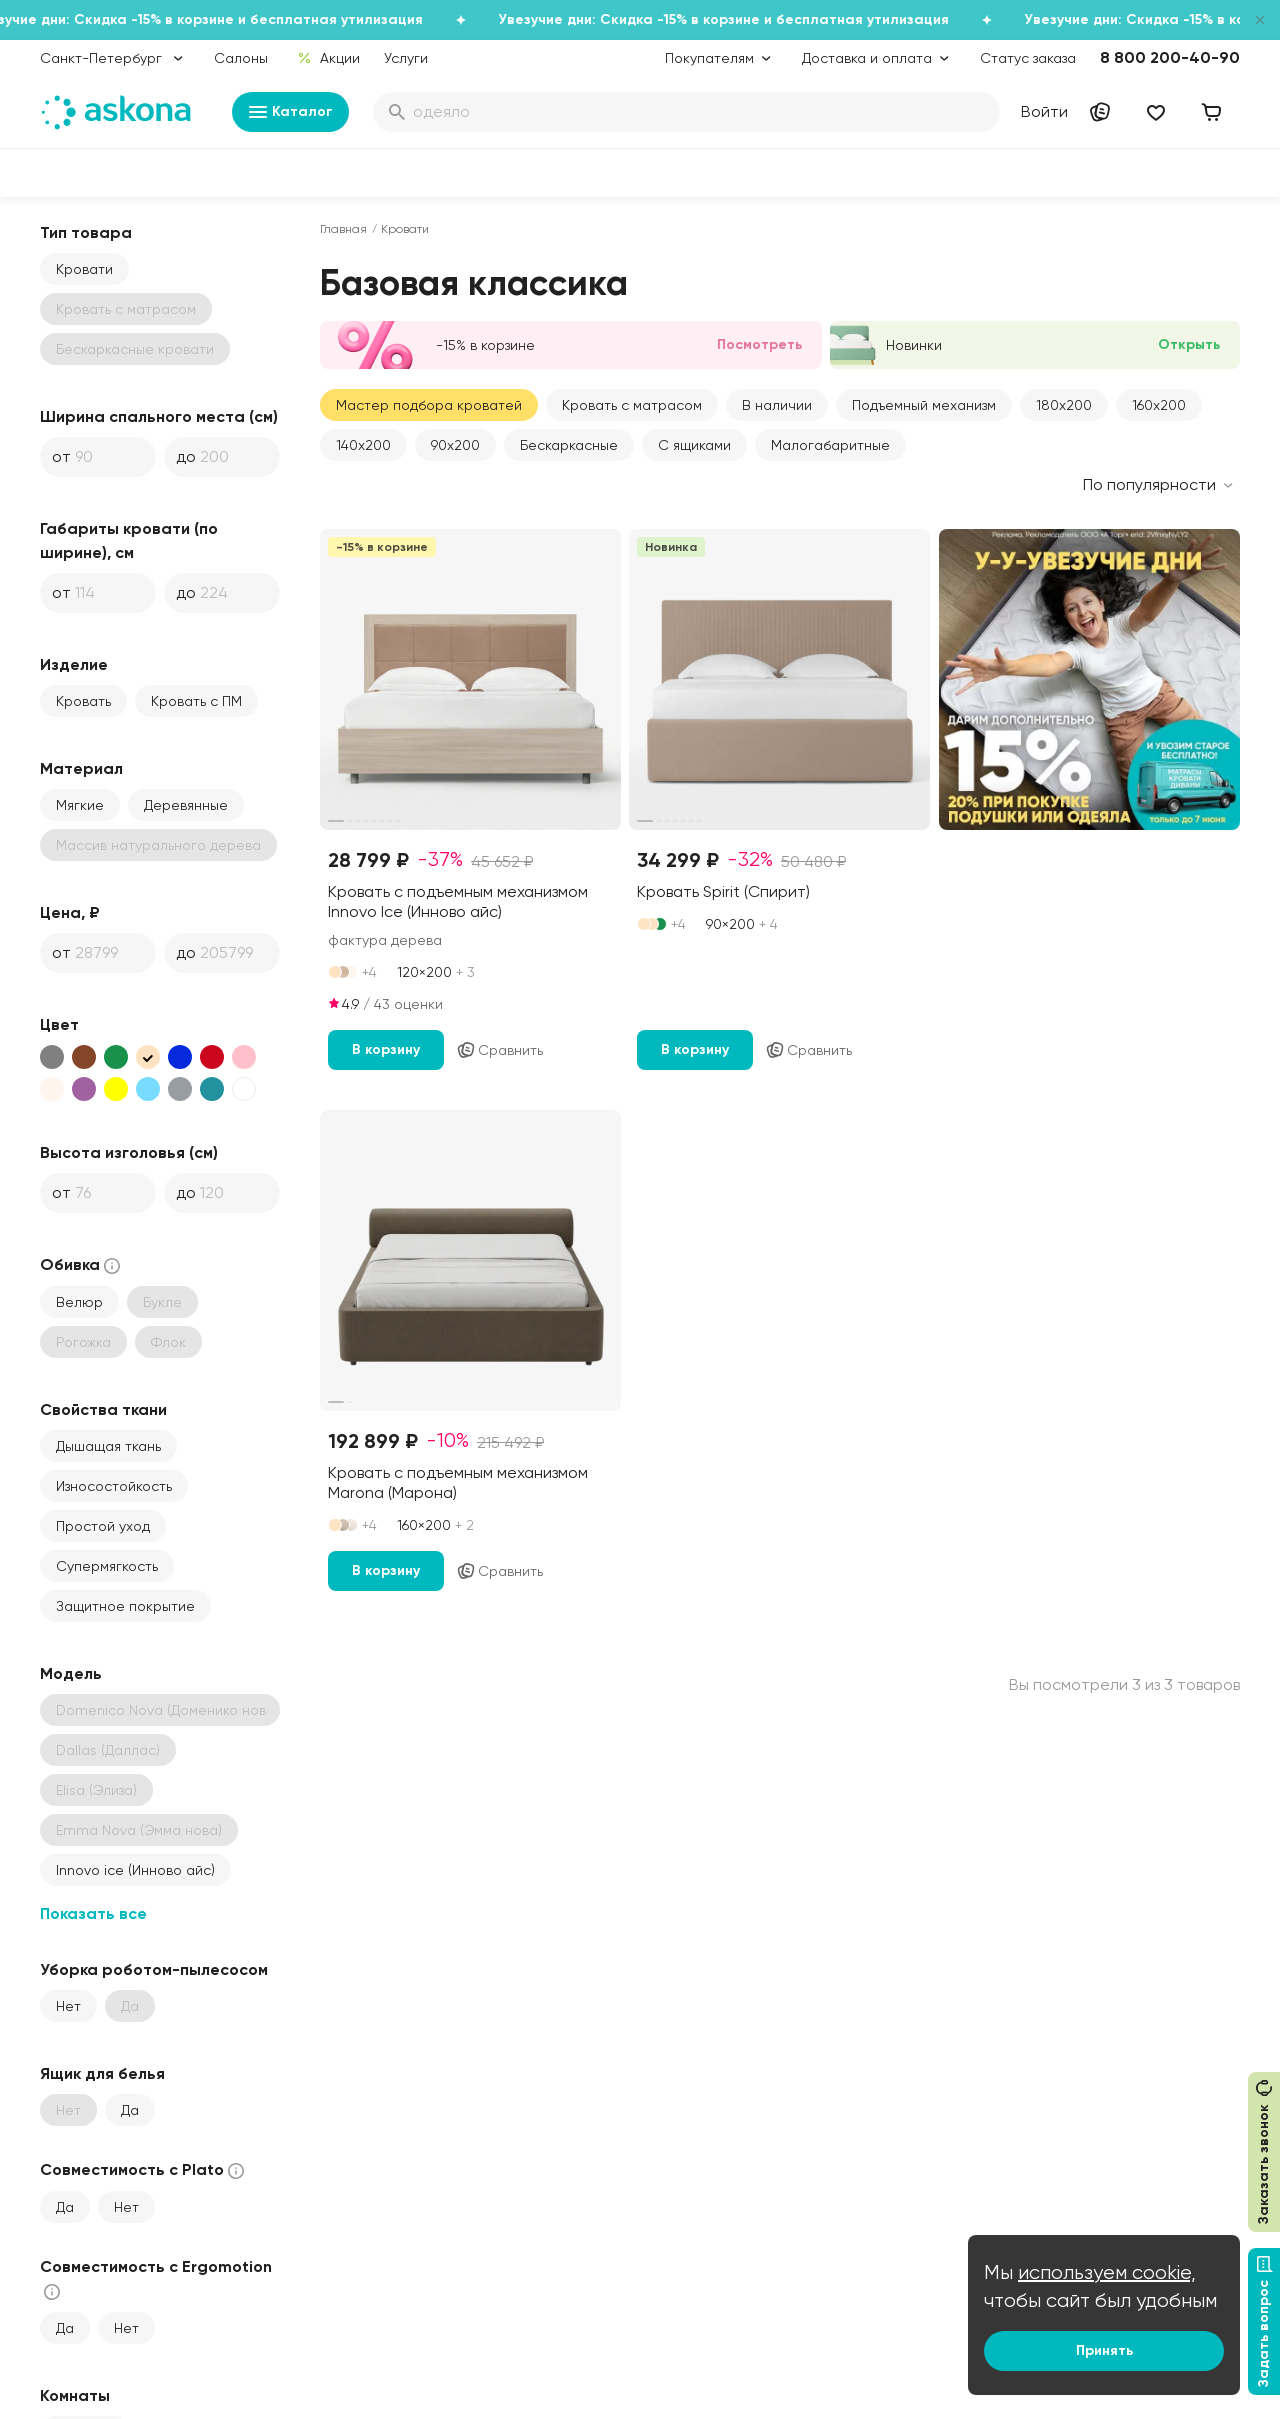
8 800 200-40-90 (1170, 57)
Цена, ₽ (70, 912)
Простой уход (103, 1526)
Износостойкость (114, 1486)
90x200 (455, 445)
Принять (1104, 2350)
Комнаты (75, 2395)
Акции (328, 58)
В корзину (386, 1049)
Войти (1044, 111)
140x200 (363, 445)
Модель (71, 1673)
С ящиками (694, 445)
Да (130, 2110)
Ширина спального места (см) (159, 416)
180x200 (1064, 405)
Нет (68, 2006)
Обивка (82, 1265)
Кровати (84, 269)
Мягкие (80, 805)
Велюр (79, 1302)
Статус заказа (1028, 58)
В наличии (777, 405)
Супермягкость (107, 1566)
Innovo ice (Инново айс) (135, 1870)
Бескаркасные (569, 445)
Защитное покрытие (125, 1606)
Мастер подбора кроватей (429, 405)
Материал (81, 768)
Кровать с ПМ (196, 701)
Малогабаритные (830, 445)
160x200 (1159, 405)
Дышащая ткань (108, 1446)
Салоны (241, 58)
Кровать (83, 701)
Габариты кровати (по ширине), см (129, 540)
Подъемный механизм (924, 405)
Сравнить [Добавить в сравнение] (499, 1050)
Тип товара (86, 232)
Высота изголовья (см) (129, 1152)
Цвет (59, 1024)
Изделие (74, 664)
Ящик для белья (102, 2073)
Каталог (290, 112)
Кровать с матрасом (632, 405)
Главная (343, 229)
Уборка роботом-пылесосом (154, 1969)
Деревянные (186, 805)
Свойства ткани (103, 1409)
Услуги (406, 58)
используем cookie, (1107, 2272)
